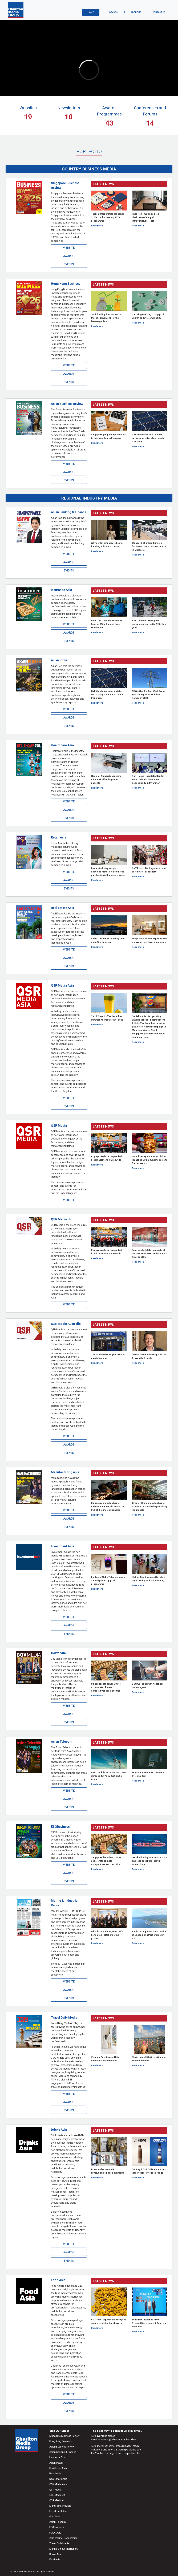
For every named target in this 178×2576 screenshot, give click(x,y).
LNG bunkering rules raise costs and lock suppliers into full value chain (149, 1861)
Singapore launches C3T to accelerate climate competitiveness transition (106, 1687)
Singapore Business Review (64, 2436)
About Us (136, 12)
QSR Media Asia (58, 2484)
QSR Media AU (57, 2500)
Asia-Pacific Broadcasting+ (64, 2538)
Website (69, 247)
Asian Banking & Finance (62, 2452)
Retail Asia (55, 2473)
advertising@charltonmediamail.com (118, 2439)
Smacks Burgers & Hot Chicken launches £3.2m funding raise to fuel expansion (149, 1160)
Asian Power (56, 2462)
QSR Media (55, 2489)
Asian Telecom (57, 2522)
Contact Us (158, 12)
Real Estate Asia (58, 2479)
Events (69, 264)
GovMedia (54, 2516)
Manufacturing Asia (60, 2505)
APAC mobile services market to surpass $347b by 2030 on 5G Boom (108, 1776)
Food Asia (54, 2559)
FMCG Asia (55, 2532)
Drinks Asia (55, 2554)
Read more (97, 225)
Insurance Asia (57, 2457)
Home (91, 12)
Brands (113, 12)
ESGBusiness (56, 2527)
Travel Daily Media (59, 2543)
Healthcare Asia (58, 2468)
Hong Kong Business (60, 2441)
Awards (68, 256)
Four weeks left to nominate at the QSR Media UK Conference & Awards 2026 (149, 1253)
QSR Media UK (57, 2495)
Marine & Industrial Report (63, 2548)
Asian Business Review (62, 2446)
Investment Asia (58, 2511)
